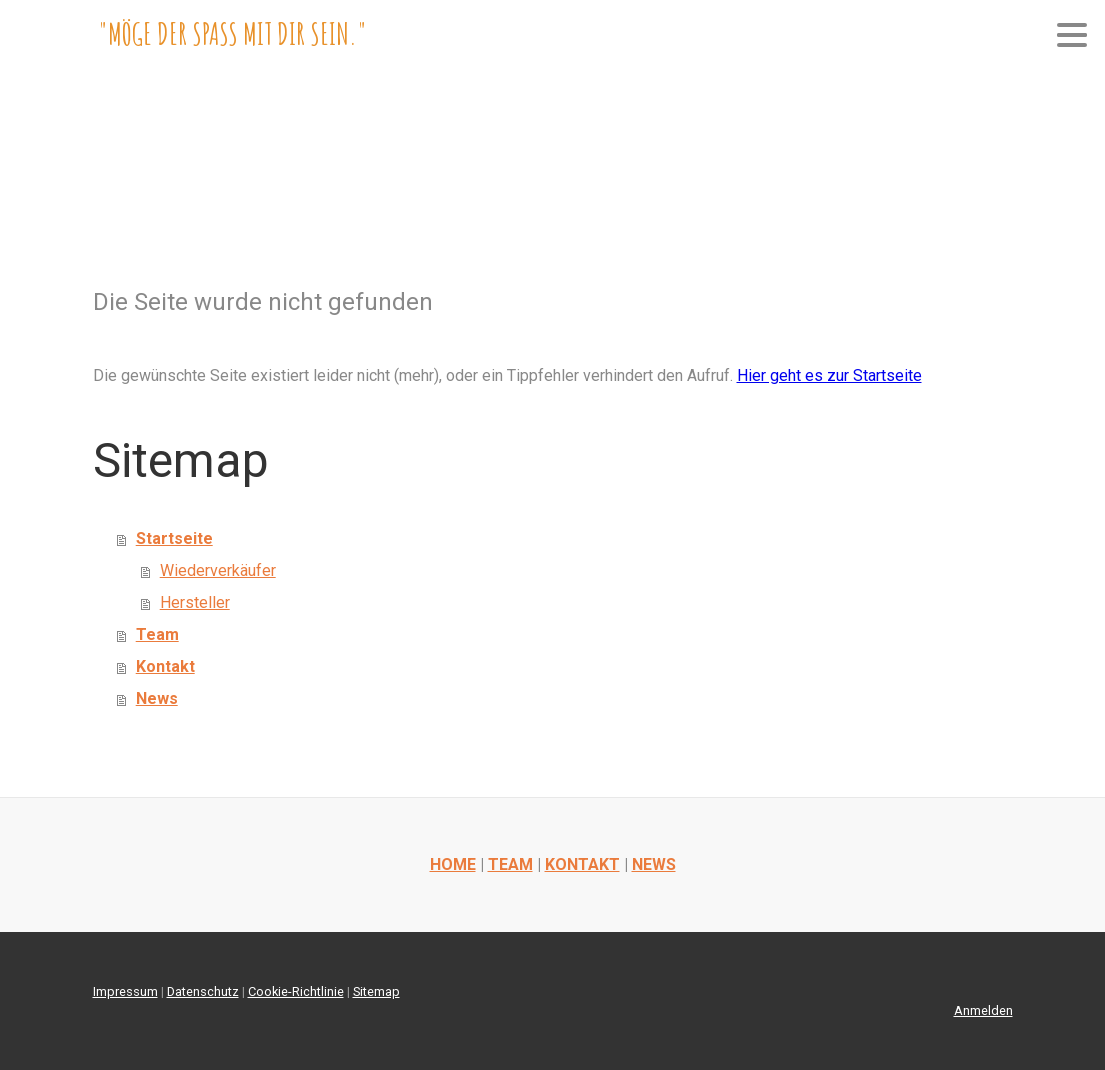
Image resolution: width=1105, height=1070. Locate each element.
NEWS (654, 864)
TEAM (510, 864)
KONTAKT (582, 864)
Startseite (174, 538)
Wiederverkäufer (218, 570)
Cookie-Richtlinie (296, 991)
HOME (453, 864)
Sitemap (376, 991)
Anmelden (983, 1010)
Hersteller (195, 602)
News (157, 698)
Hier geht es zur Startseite (829, 375)
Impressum (125, 991)
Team (157, 634)
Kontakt (165, 666)
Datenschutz (203, 991)
